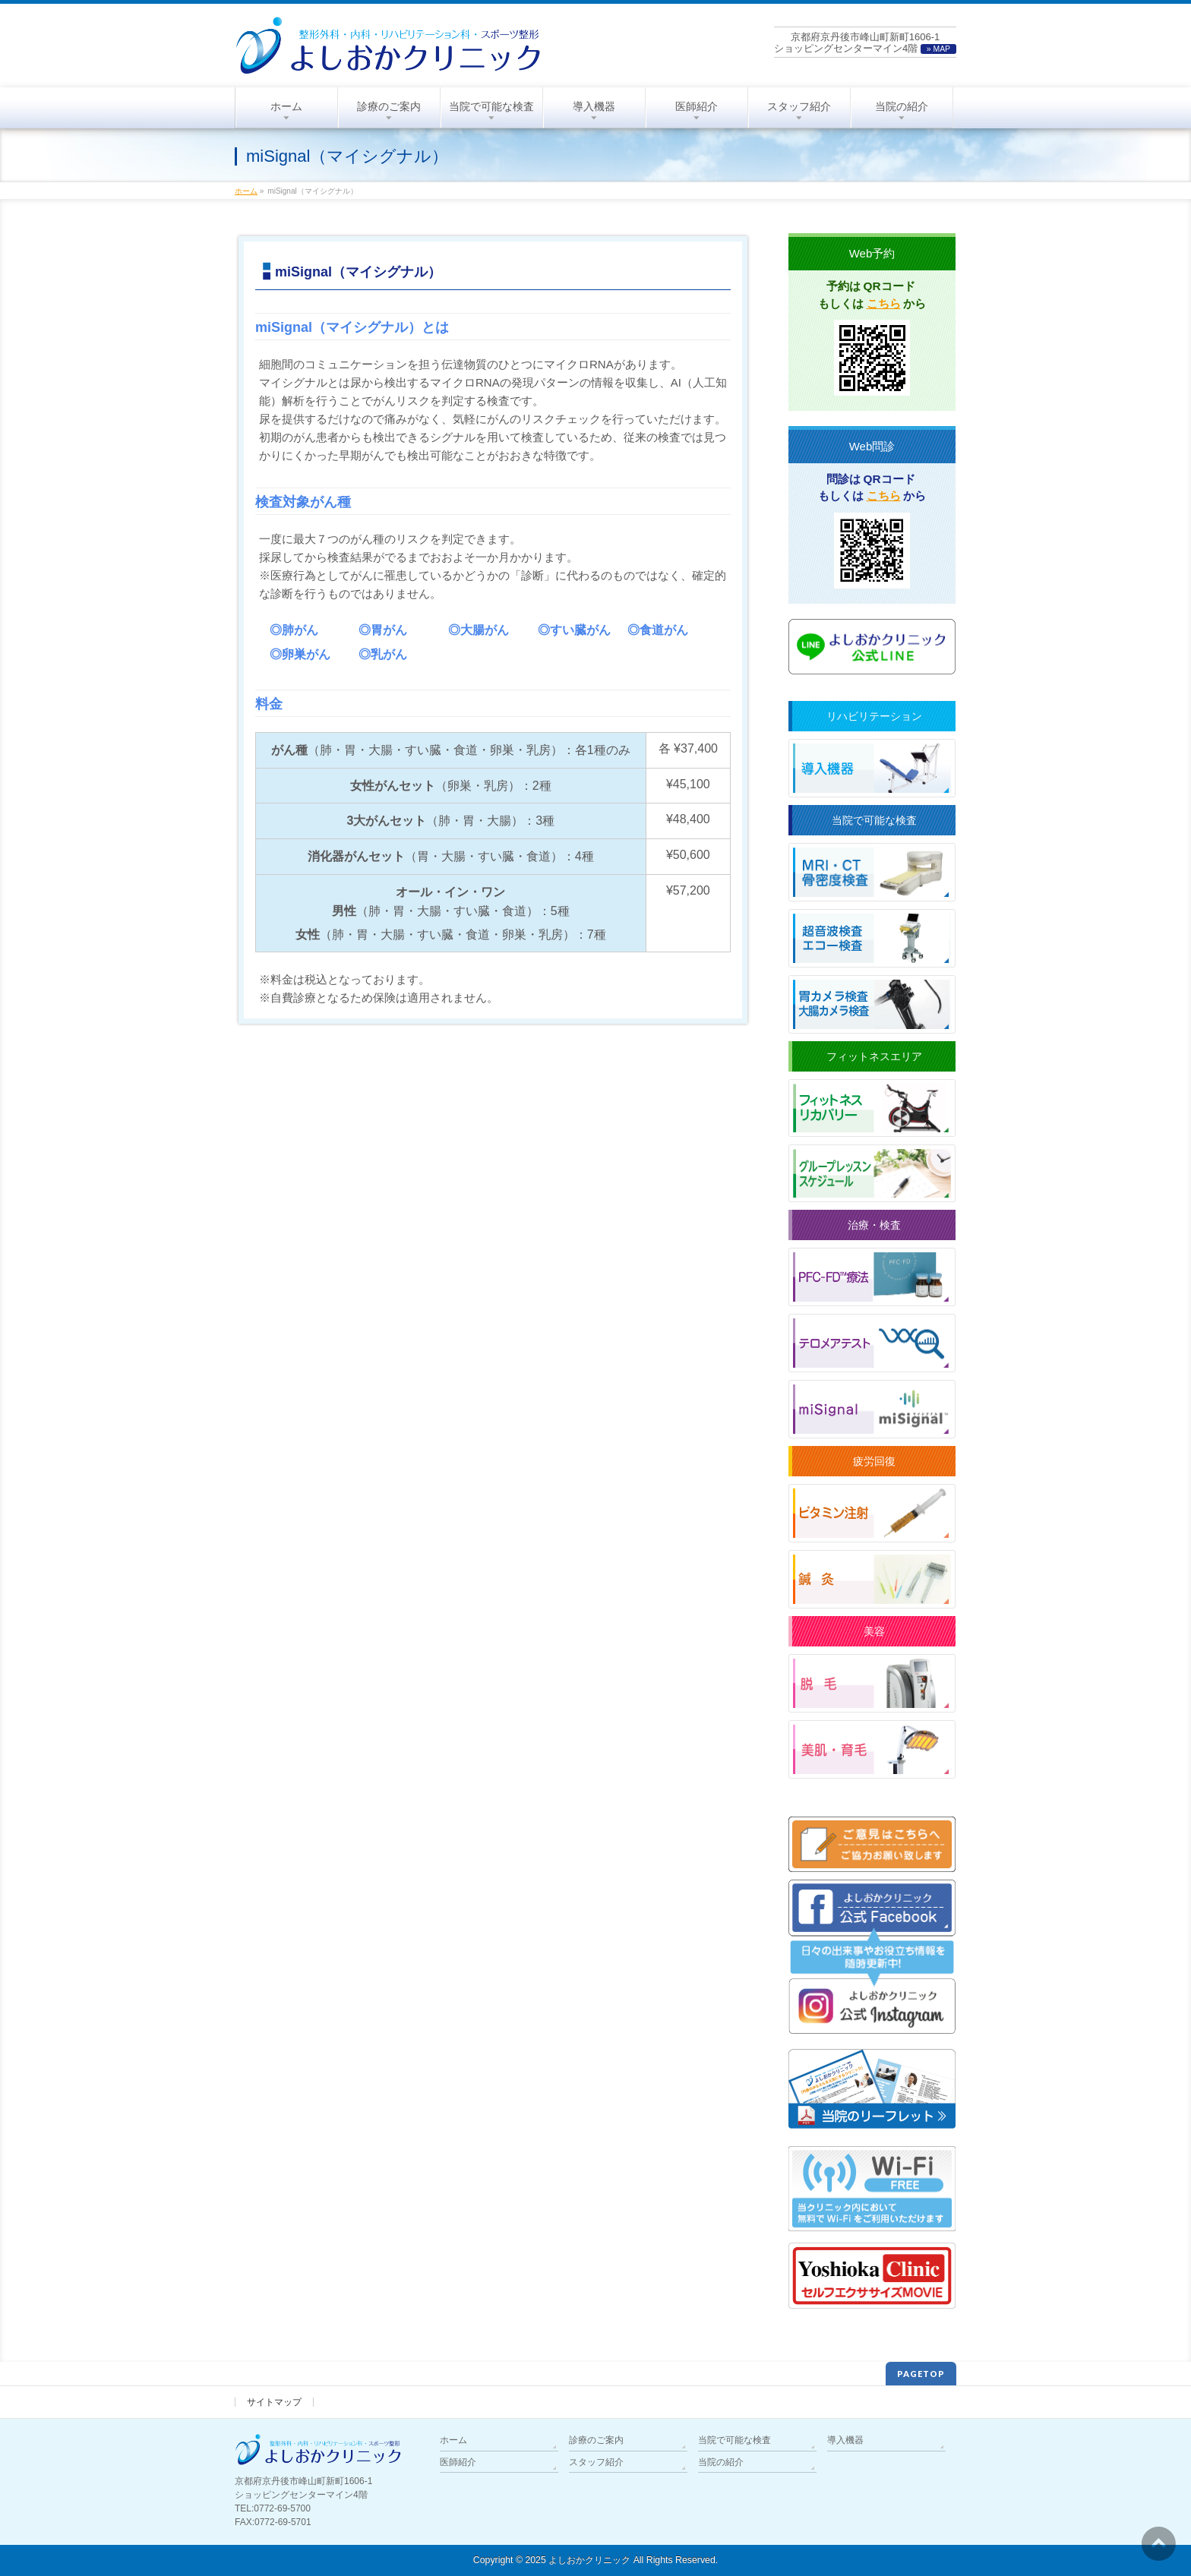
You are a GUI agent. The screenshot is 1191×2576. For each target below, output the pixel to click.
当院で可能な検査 (734, 2440)
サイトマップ (274, 2402)
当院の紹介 (721, 2462)
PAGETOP (921, 2374)
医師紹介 (458, 2462)
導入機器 (845, 2440)
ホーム (453, 2440)
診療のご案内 (596, 2440)
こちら (884, 303)
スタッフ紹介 (596, 2462)
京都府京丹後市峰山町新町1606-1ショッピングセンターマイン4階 (865, 42)
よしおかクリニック (589, 2560)
